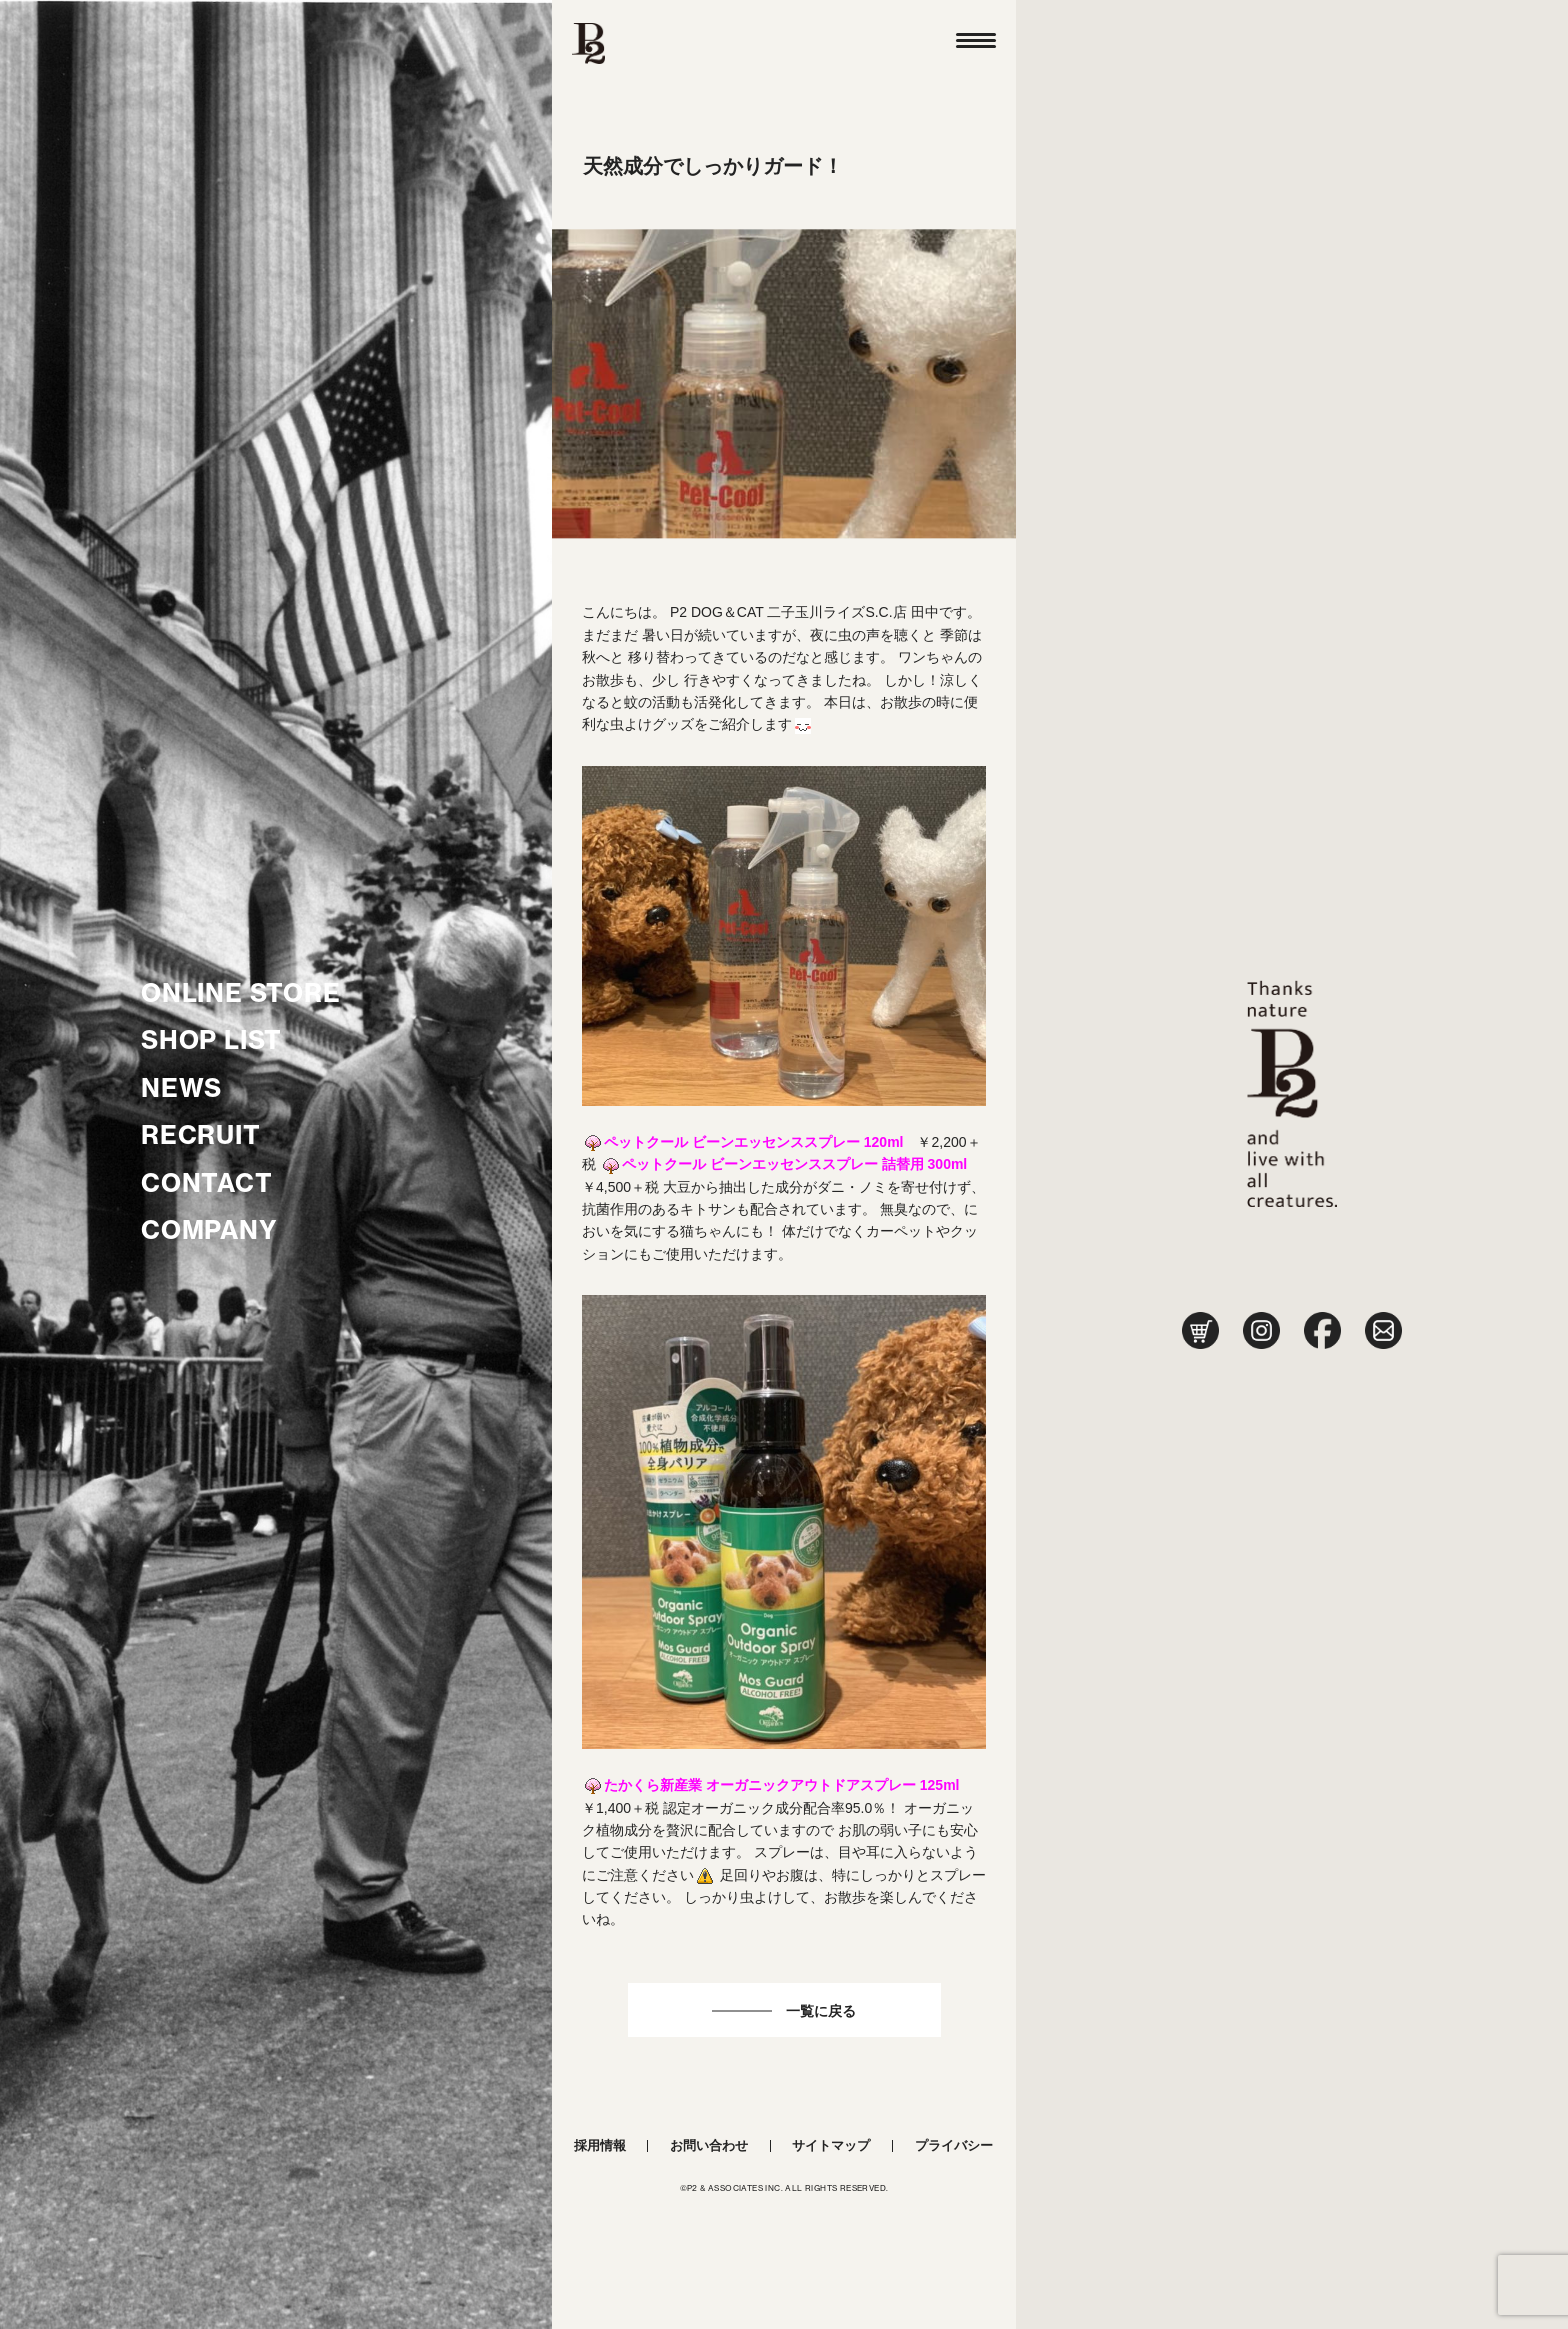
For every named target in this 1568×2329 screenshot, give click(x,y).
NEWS (181, 1088)
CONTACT (207, 1183)
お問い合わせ (709, 2145)
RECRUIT (201, 1135)
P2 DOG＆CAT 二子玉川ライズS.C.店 (788, 612)
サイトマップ (831, 2145)
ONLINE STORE (241, 993)
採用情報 (600, 2145)
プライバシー (954, 2145)
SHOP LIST (211, 1040)
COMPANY (209, 1230)
